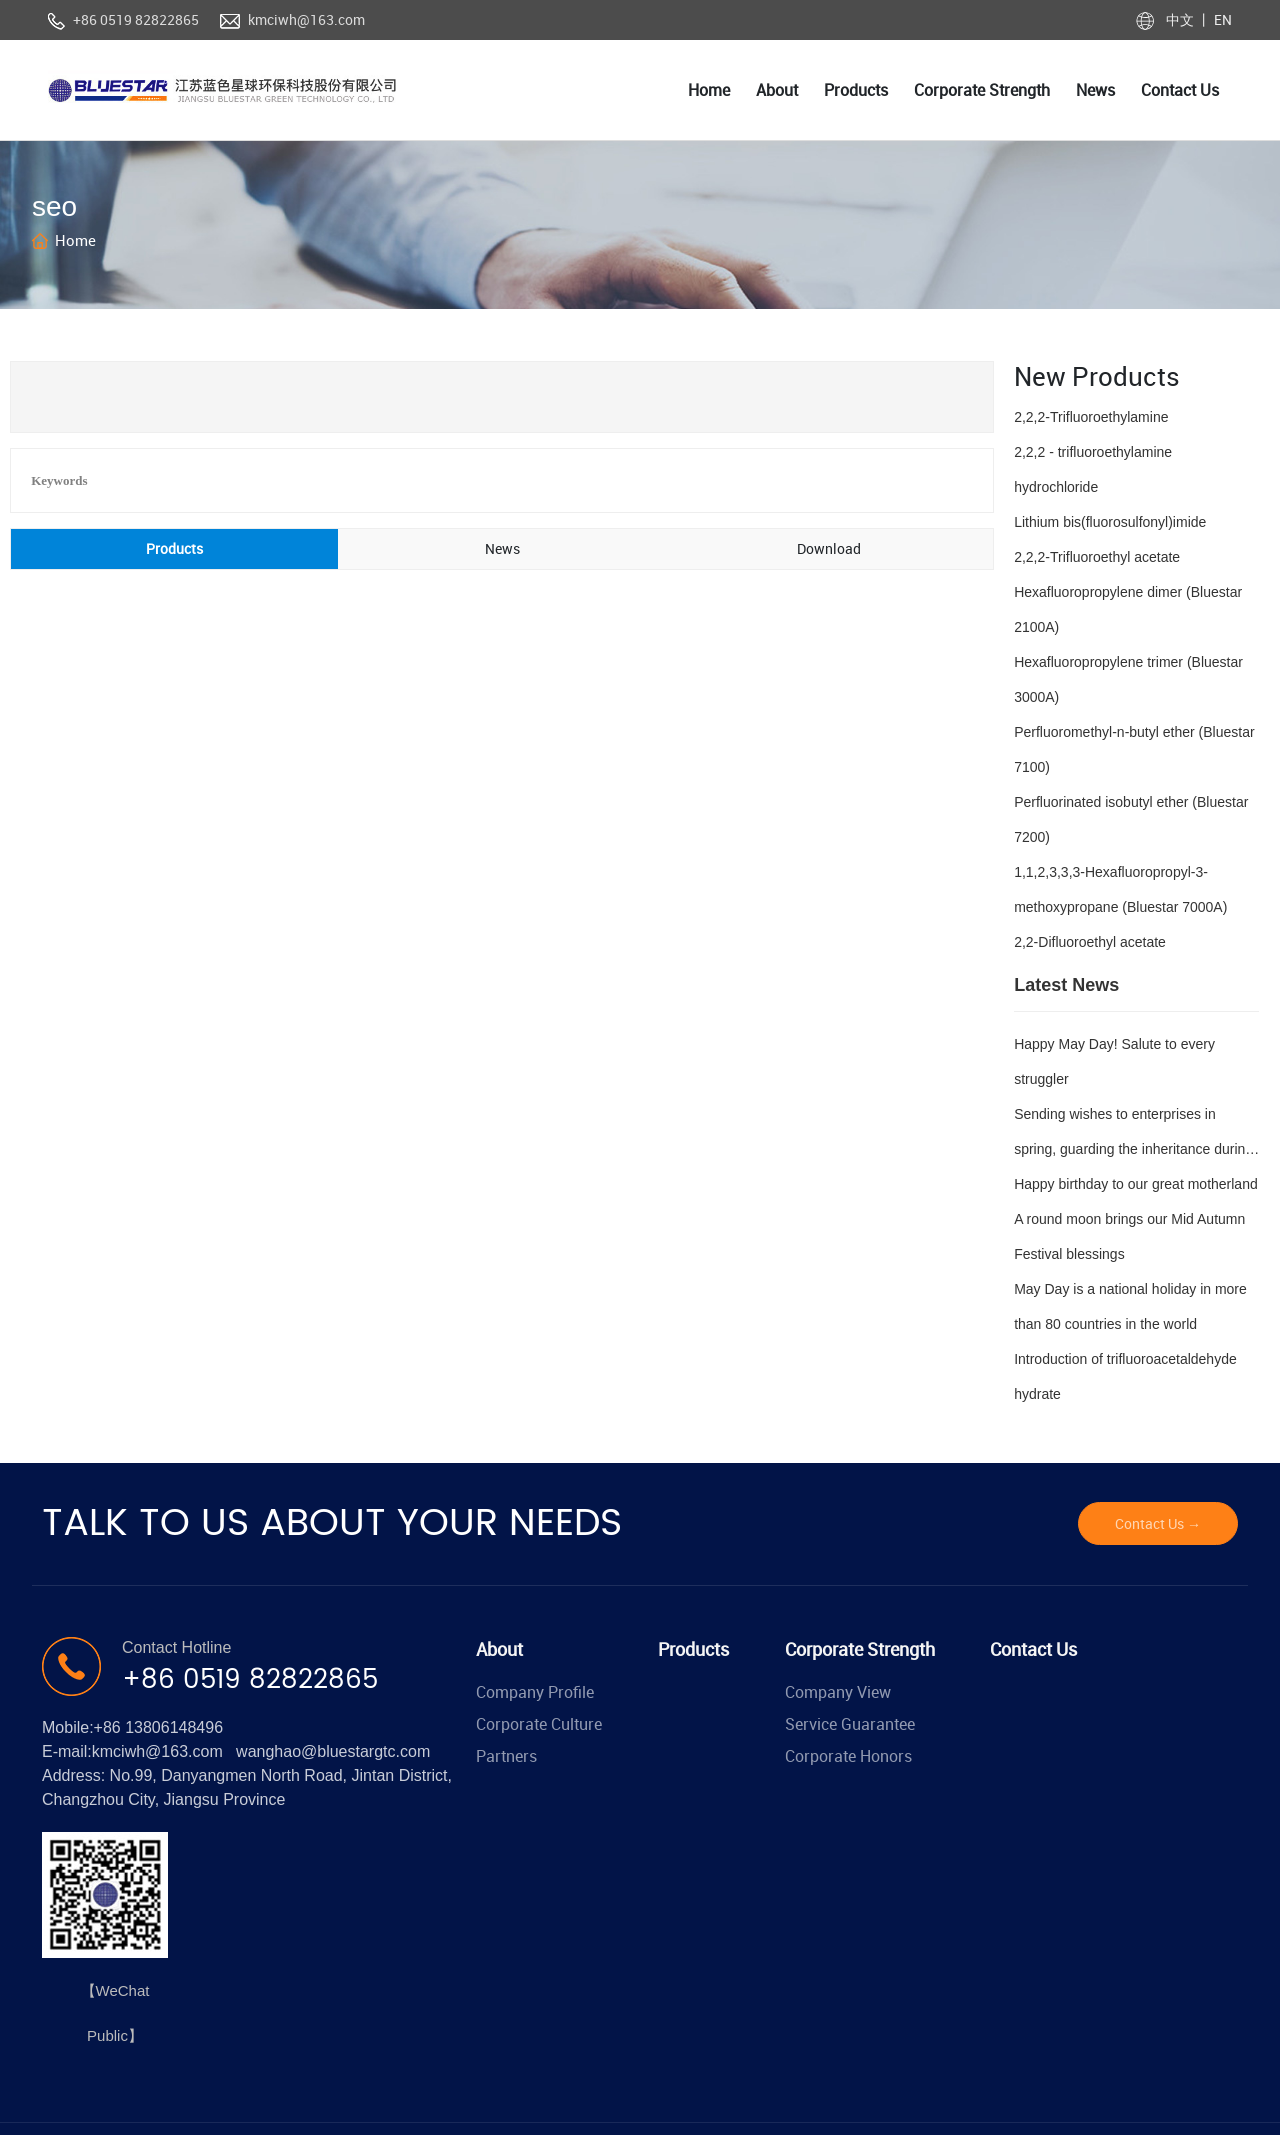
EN (1221, 19)
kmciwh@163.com (306, 19)
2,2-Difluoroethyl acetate (1090, 942)
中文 (1181, 19)
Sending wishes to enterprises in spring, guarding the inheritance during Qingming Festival (1133, 1149)
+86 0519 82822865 (136, 19)
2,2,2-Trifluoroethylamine (1091, 417)
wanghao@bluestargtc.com (333, 1751)
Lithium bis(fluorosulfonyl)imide (1110, 522)
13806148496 (174, 1727)
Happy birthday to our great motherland (1136, 1184)
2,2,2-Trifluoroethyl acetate (1097, 557)
